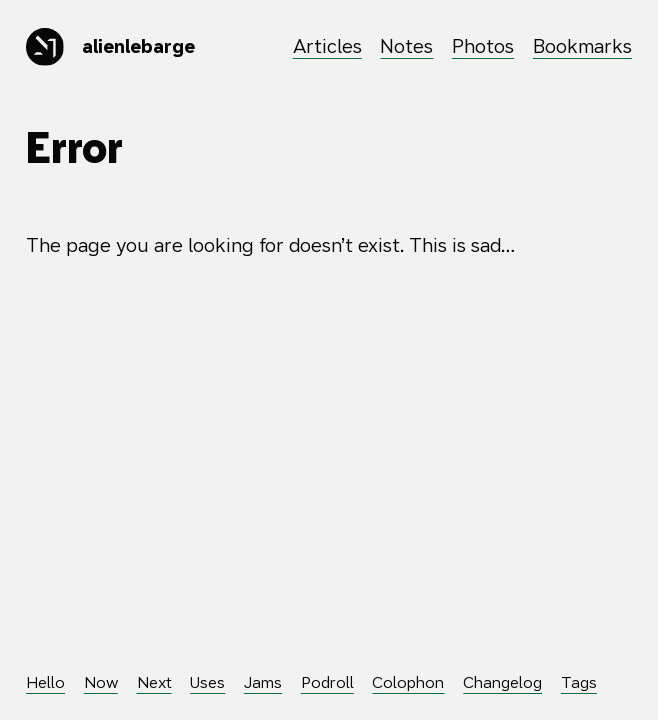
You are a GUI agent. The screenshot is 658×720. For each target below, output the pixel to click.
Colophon (408, 682)
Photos (483, 46)
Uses (207, 682)
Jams (263, 682)
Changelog (502, 682)
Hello (45, 682)
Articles (327, 46)
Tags (579, 682)
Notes (406, 46)
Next (154, 682)
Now (101, 682)
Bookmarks (582, 46)
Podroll (327, 682)
